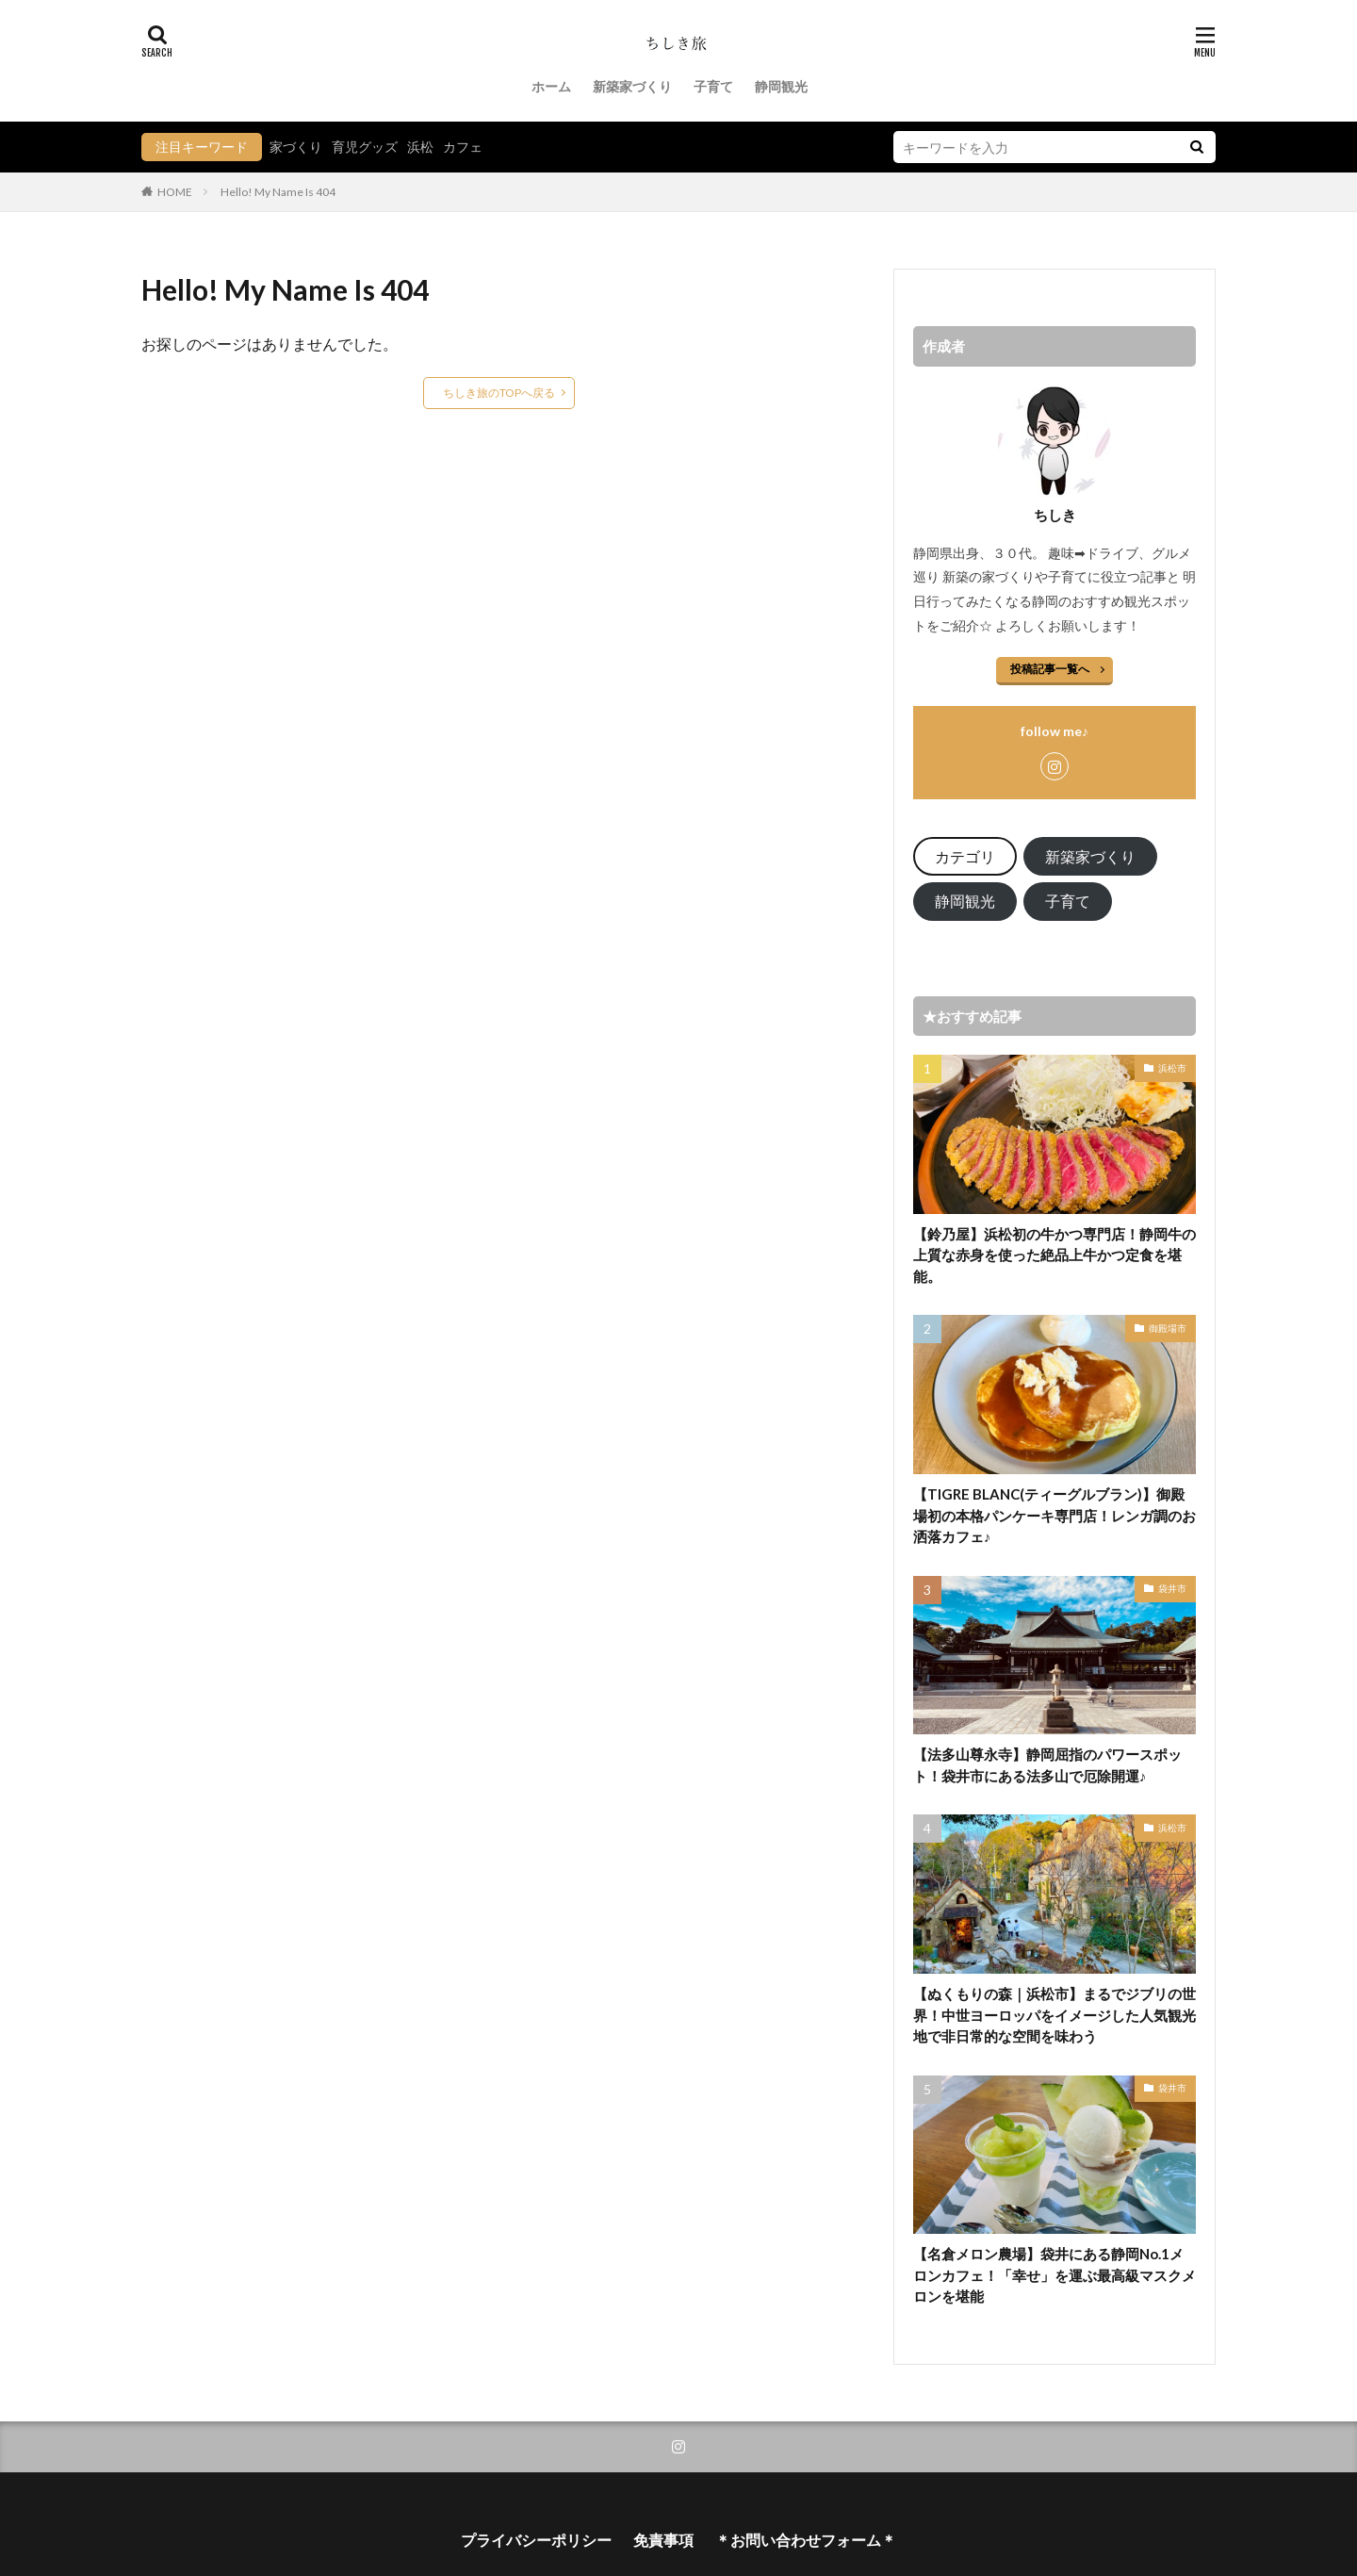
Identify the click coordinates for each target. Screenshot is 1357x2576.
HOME (174, 191)
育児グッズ (365, 147)
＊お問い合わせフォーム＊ (805, 2540)
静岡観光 (781, 86)
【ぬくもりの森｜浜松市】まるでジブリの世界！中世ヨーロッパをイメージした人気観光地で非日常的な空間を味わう (1054, 2014)
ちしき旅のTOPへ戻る (499, 393)
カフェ (462, 147)
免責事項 (663, 2540)
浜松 (420, 147)
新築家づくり (632, 86)
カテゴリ (965, 856)
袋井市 (1172, 1588)
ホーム (551, 86)
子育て (713, 86)
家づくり (296, 147)
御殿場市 (1167, 1328)
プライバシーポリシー (536, 2540)
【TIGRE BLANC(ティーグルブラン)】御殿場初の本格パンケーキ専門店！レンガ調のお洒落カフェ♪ (1054, 1515)
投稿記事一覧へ (1049, 669)
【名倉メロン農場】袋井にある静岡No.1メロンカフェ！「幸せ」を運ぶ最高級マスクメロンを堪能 (1054, 2275)
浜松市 (1172, 1068)
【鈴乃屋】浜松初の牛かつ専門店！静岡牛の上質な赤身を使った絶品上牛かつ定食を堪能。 (1054, 1255)
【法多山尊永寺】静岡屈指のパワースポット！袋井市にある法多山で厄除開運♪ (1047, 1765)
